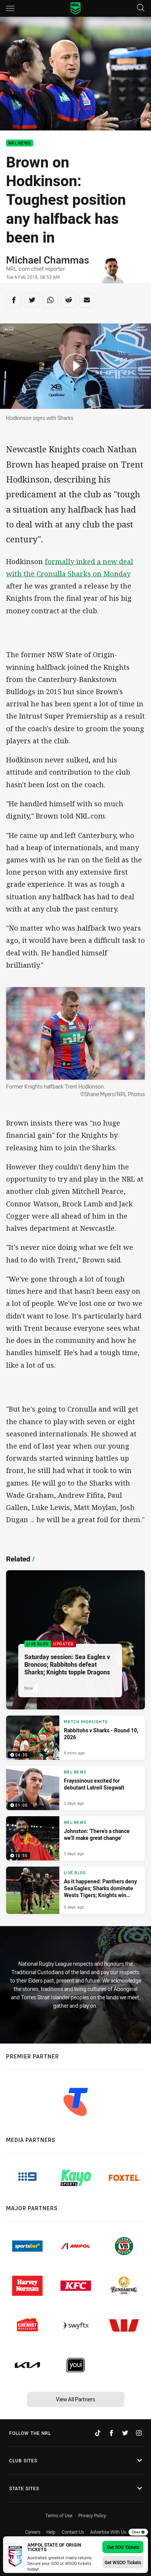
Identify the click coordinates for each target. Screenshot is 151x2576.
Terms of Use (58, 2515)
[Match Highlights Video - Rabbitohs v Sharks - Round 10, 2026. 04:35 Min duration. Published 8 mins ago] (75, 1738)
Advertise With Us (108, 2532)
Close (138, 2532)
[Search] (141, 8)
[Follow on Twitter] (125, 2433)
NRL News (19, 143)
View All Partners (75, 2399)
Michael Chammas (47, 260)
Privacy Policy (92, 2515)
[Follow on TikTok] (98, 2433)
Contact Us (73, 2532)
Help (51, 2532)
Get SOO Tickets (123, 2547)
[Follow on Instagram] (139, 2433)
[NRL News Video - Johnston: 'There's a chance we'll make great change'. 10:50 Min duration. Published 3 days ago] (75, 1838)
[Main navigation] (10, 8)
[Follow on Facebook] (111, 2433)
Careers (32, 2532)
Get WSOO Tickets (123, 2562)
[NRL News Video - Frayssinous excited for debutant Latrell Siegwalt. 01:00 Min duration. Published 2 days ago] (75, 1788)
